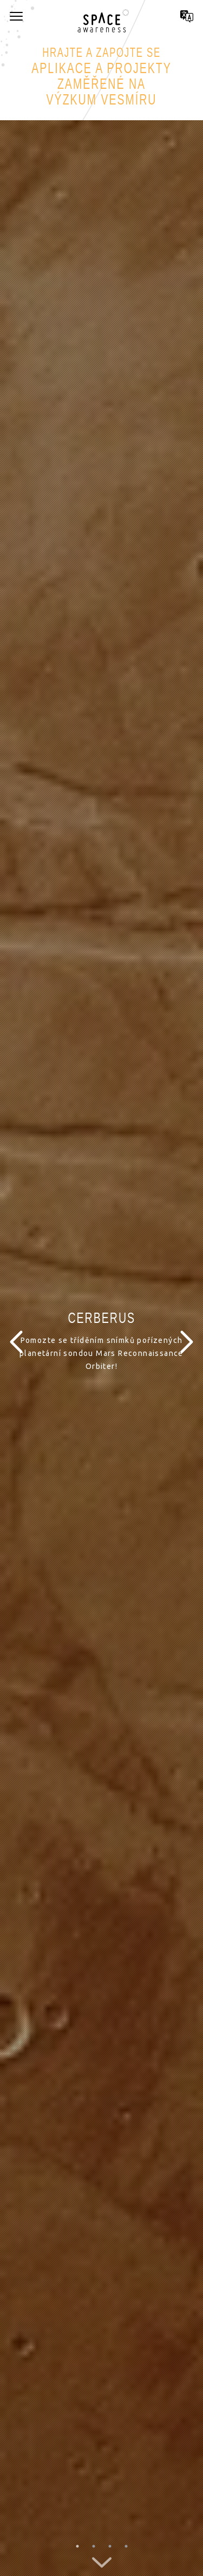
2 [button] (93, 2546)
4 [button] (126, 2546)
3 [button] (109, 2546)
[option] (101, 1341)
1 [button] (77, 2546)
